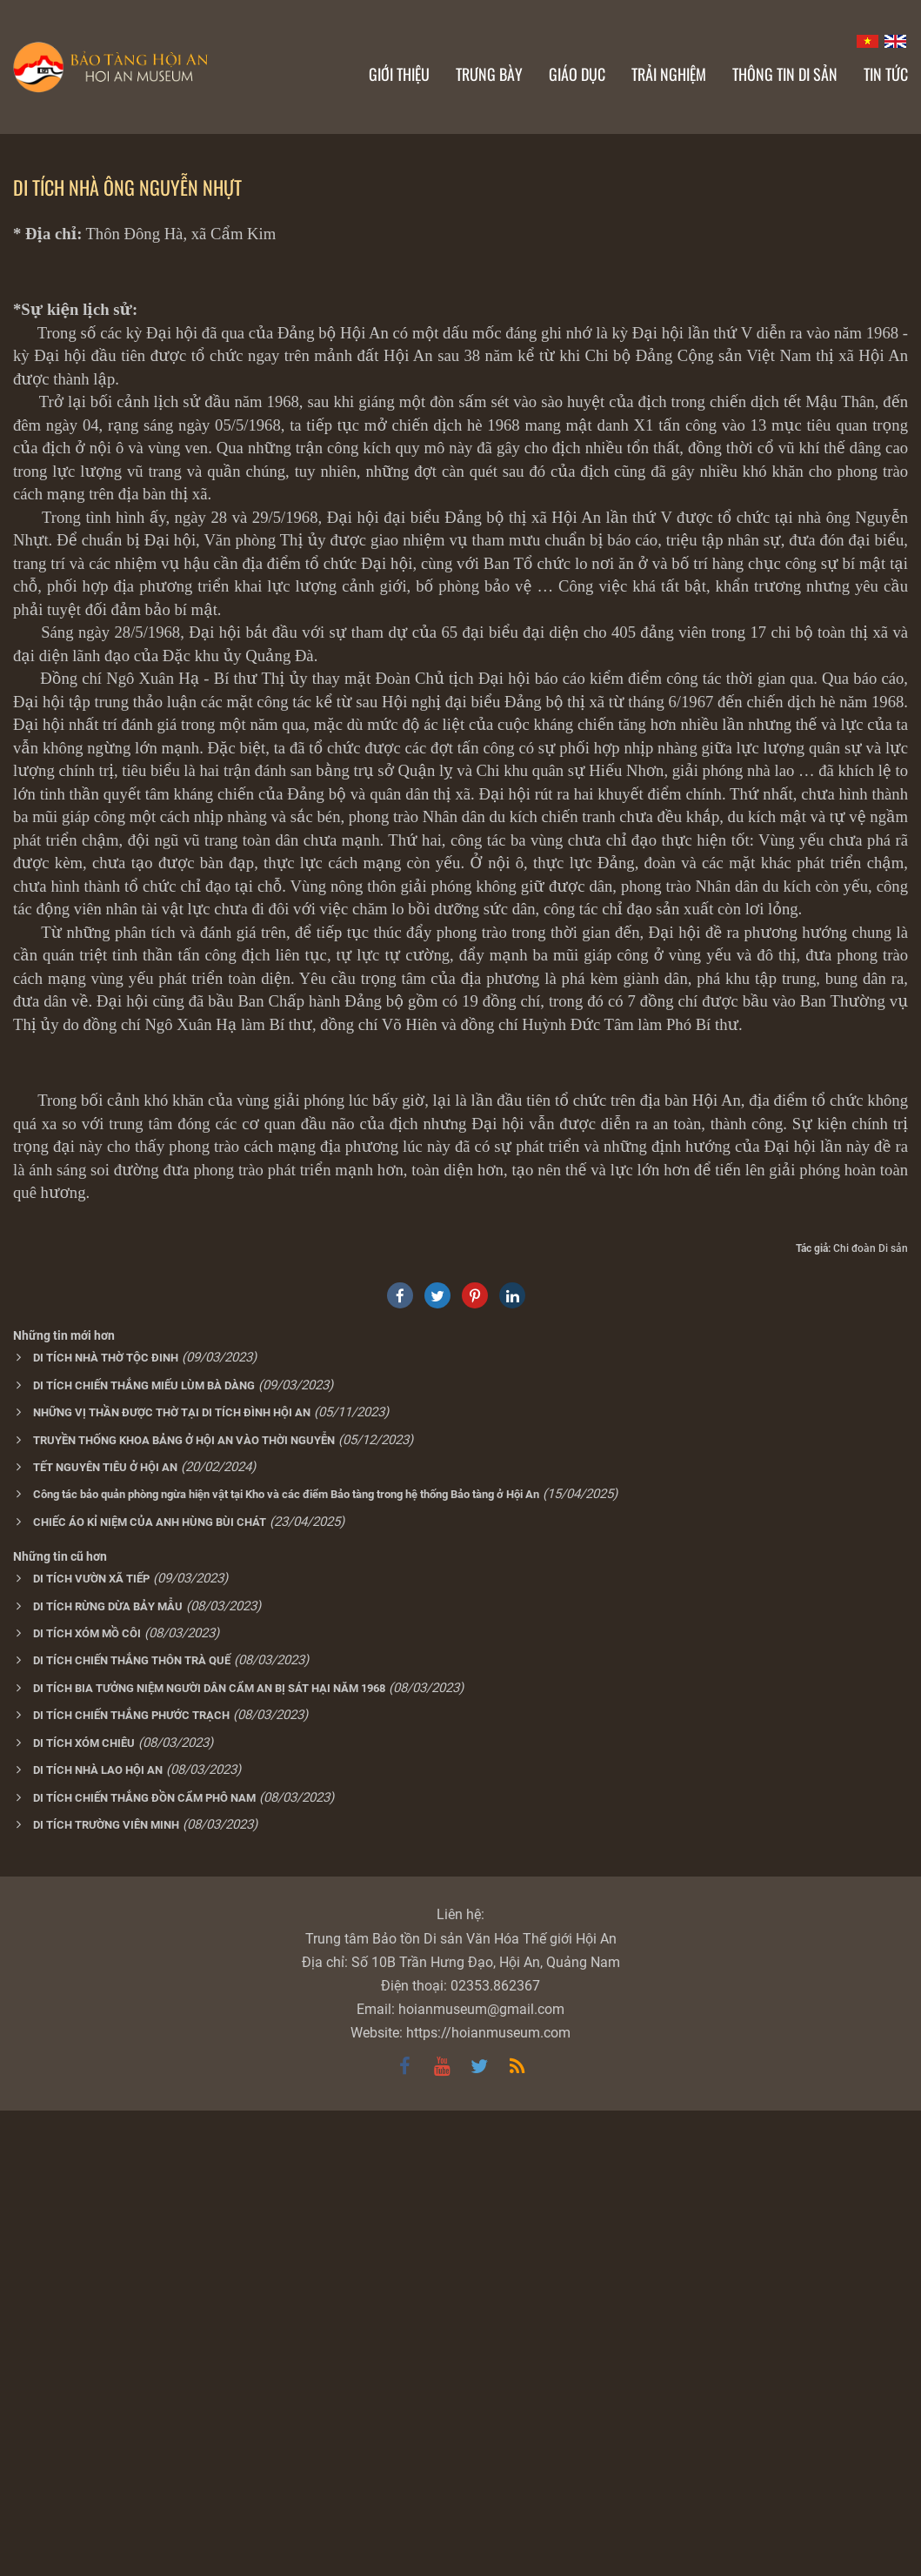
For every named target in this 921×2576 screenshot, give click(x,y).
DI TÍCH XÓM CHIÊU (84, 2208)
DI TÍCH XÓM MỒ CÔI (87, 2098)
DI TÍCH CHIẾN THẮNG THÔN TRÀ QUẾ (131, 2125)
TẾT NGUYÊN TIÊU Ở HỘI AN (105, 1932)
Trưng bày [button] (489, 74)
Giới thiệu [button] (399, 74)
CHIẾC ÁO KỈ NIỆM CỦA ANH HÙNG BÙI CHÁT (149, 1987)
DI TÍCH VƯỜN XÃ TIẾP (91, 2044)
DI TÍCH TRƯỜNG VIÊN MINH (106, 2290)
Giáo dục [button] (577, 74)
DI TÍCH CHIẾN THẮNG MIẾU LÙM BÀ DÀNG (144, 1850)
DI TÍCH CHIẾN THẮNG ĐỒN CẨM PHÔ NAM (144, 2263)
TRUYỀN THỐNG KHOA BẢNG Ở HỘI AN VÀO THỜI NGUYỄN (184, 1905)
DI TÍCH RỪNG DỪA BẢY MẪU (108, 2071)
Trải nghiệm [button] (668, 74)
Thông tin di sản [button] (785, 74)
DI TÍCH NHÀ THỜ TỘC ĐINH (105, 1823)
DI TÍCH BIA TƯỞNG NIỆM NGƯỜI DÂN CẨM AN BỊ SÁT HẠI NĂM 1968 (209, 2153)
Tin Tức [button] (886, 74)
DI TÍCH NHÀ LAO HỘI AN (98, 2235)
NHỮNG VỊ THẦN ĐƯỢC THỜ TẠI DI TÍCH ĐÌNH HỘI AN (171, 1877)
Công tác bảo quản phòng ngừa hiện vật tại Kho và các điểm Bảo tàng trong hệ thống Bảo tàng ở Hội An (286, 1959)
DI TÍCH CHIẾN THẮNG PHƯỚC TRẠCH (131, 2180)
